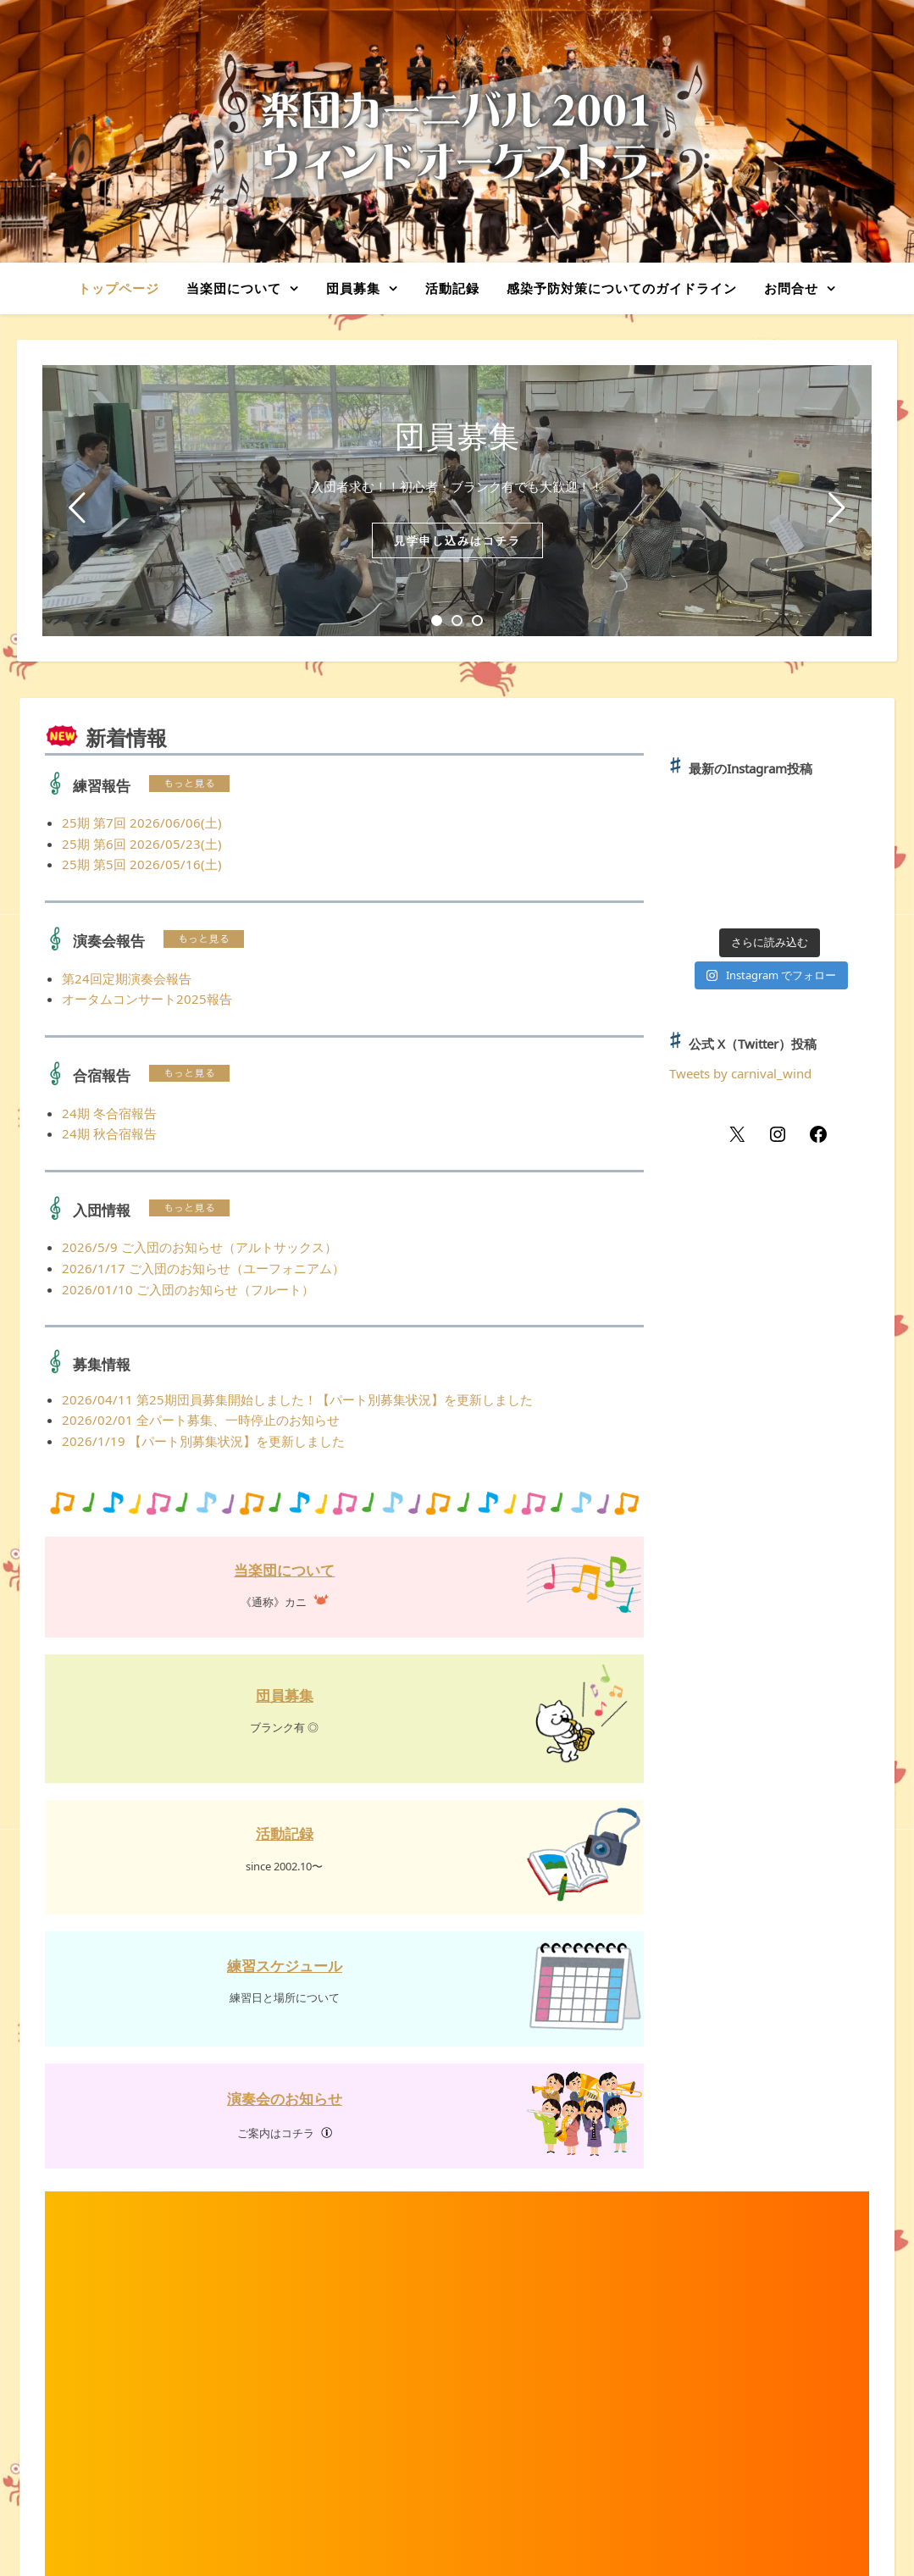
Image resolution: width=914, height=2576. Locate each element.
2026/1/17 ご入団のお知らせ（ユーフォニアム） (203, 1268)
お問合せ (791, 288)
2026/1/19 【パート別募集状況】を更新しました (203, 1440)
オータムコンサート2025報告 (147, 998)
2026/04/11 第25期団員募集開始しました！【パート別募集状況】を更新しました (297, 1399)
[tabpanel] (457, 500)
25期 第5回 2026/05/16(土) (142, 864)
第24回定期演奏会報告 (126, 978)
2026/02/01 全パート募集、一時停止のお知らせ (201, 1419)
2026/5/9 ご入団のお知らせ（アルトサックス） (199, 1246)
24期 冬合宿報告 (109, 1113)
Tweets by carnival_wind (740, 1073)
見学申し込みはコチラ (457, 540)
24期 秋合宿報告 (109, 1133)
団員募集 (353, 288)
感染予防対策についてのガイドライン (622, 288)
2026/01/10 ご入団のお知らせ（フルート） (188, 1289)
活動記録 (452, 288)
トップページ (118, 288)
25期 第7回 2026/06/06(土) (142, 822)
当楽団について (233, 288)
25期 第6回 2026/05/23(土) (142, 843)
